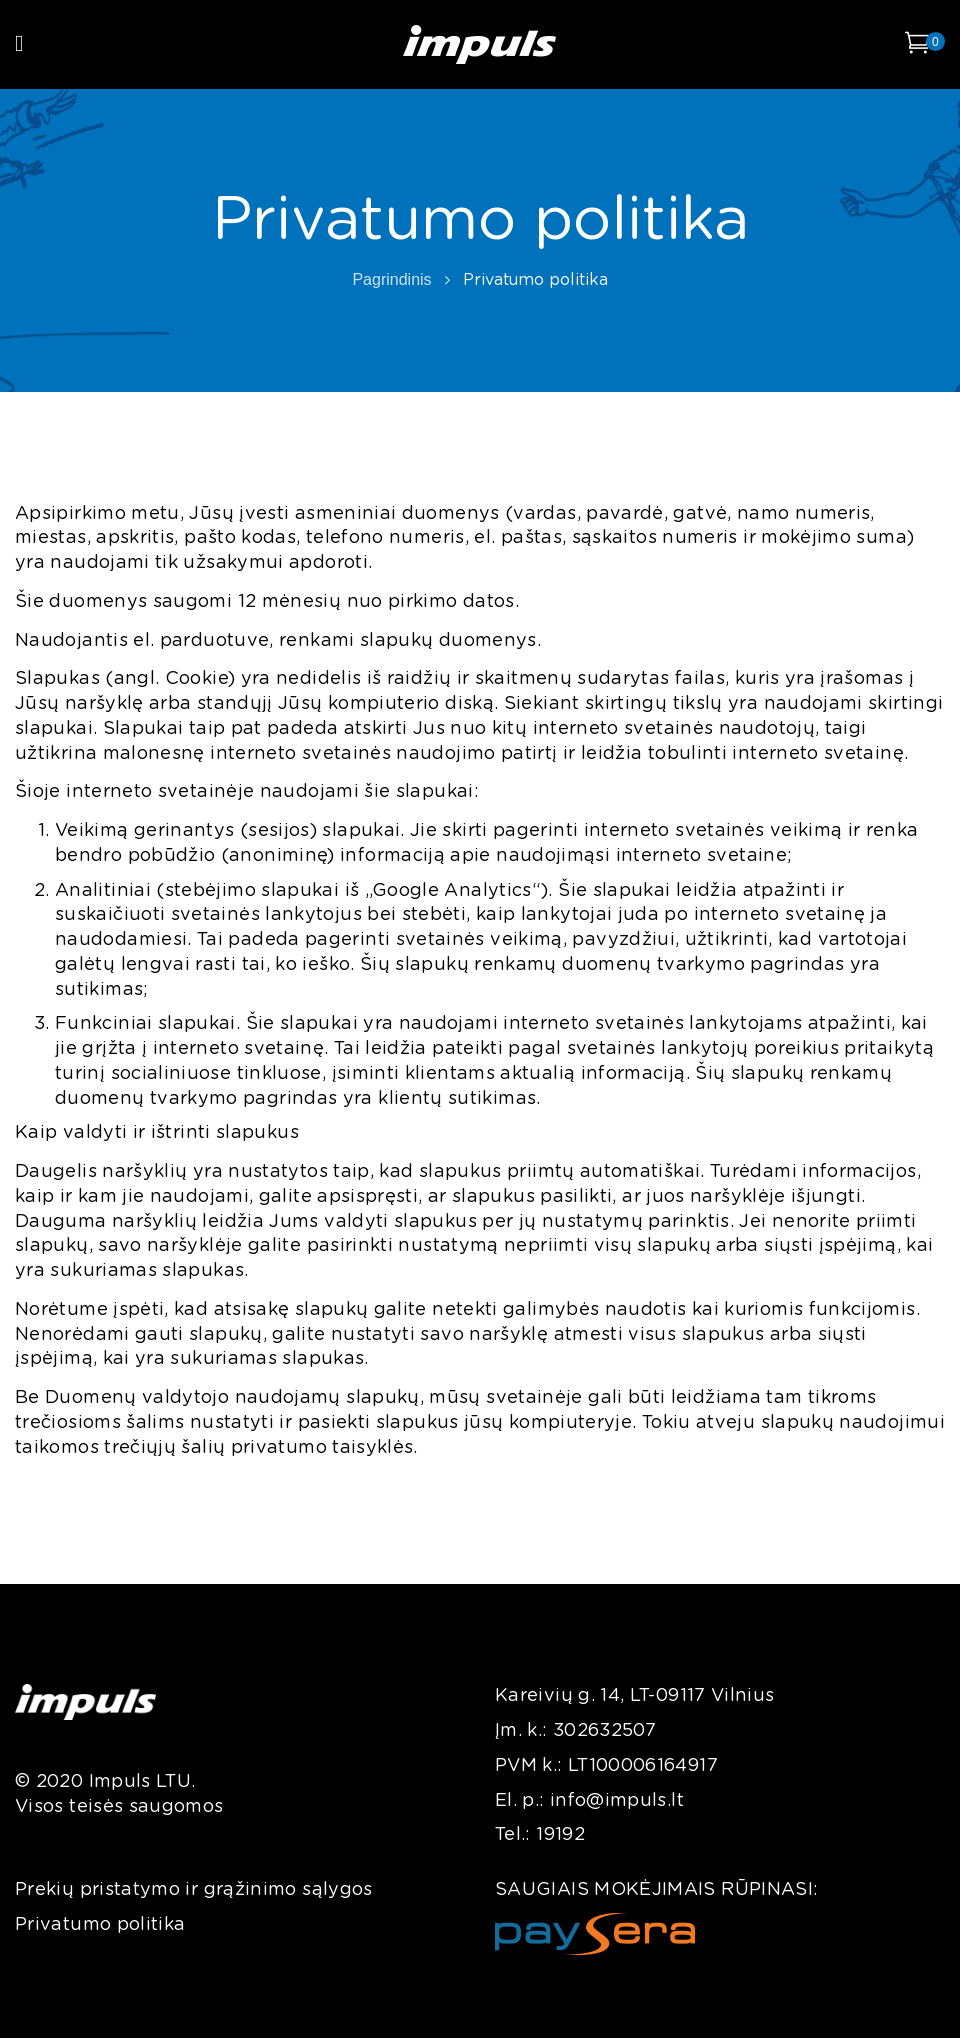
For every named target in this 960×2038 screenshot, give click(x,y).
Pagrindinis (391, 279)
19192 (560, 1835)
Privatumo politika (100, 1925)
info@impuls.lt (617, 1801)
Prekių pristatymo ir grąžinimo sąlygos (194, 1890)
